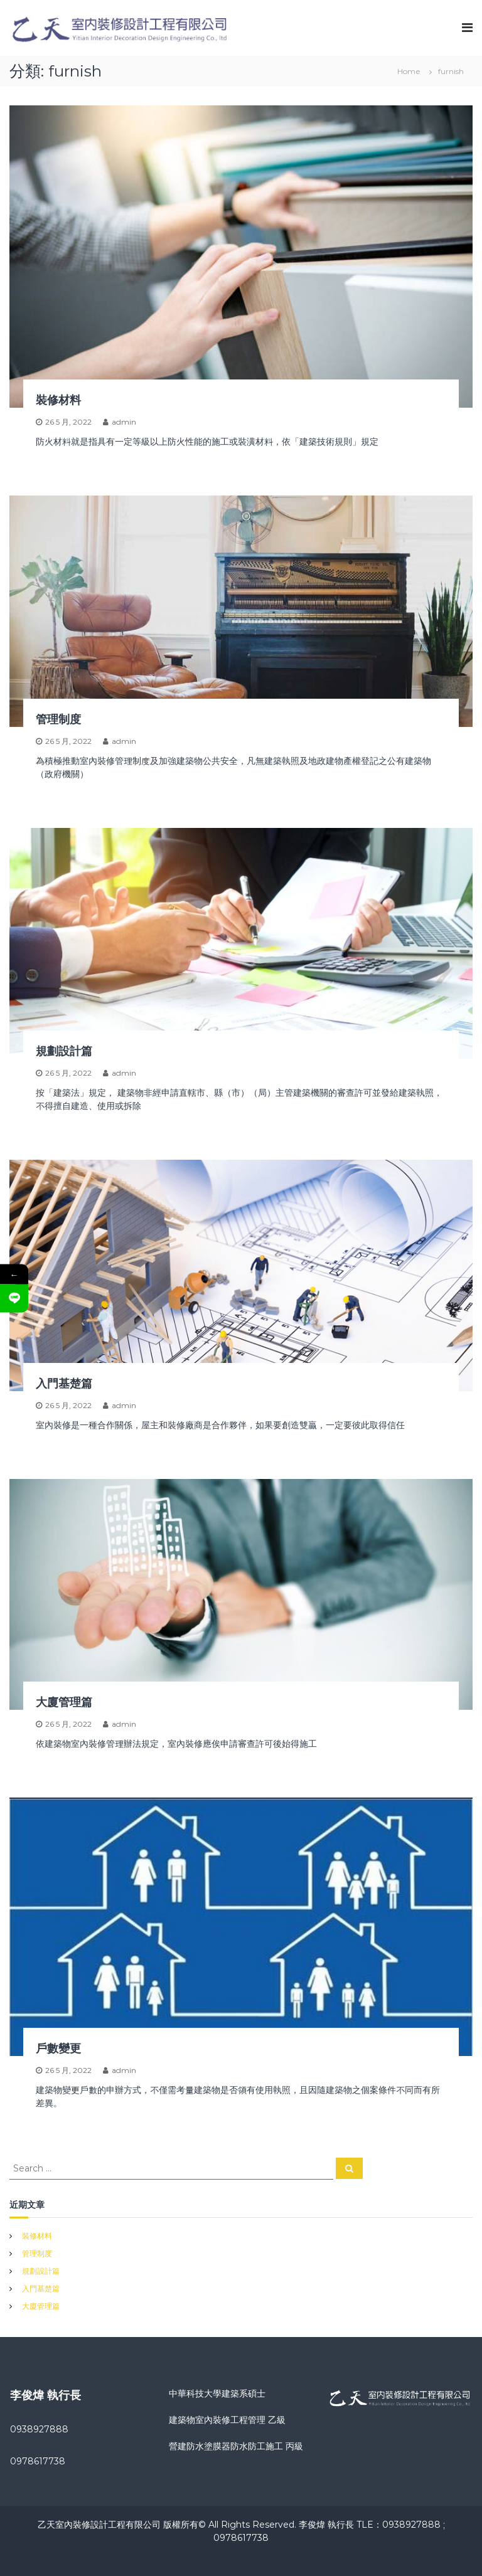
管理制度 (58, 719)
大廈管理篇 (64, 1702)
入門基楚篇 (64, 1384)
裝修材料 (58, 400)
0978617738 (37, 2461)
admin (124, 422)
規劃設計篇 (64, 1051)
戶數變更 (58, 2048)
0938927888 (39, 2429)
